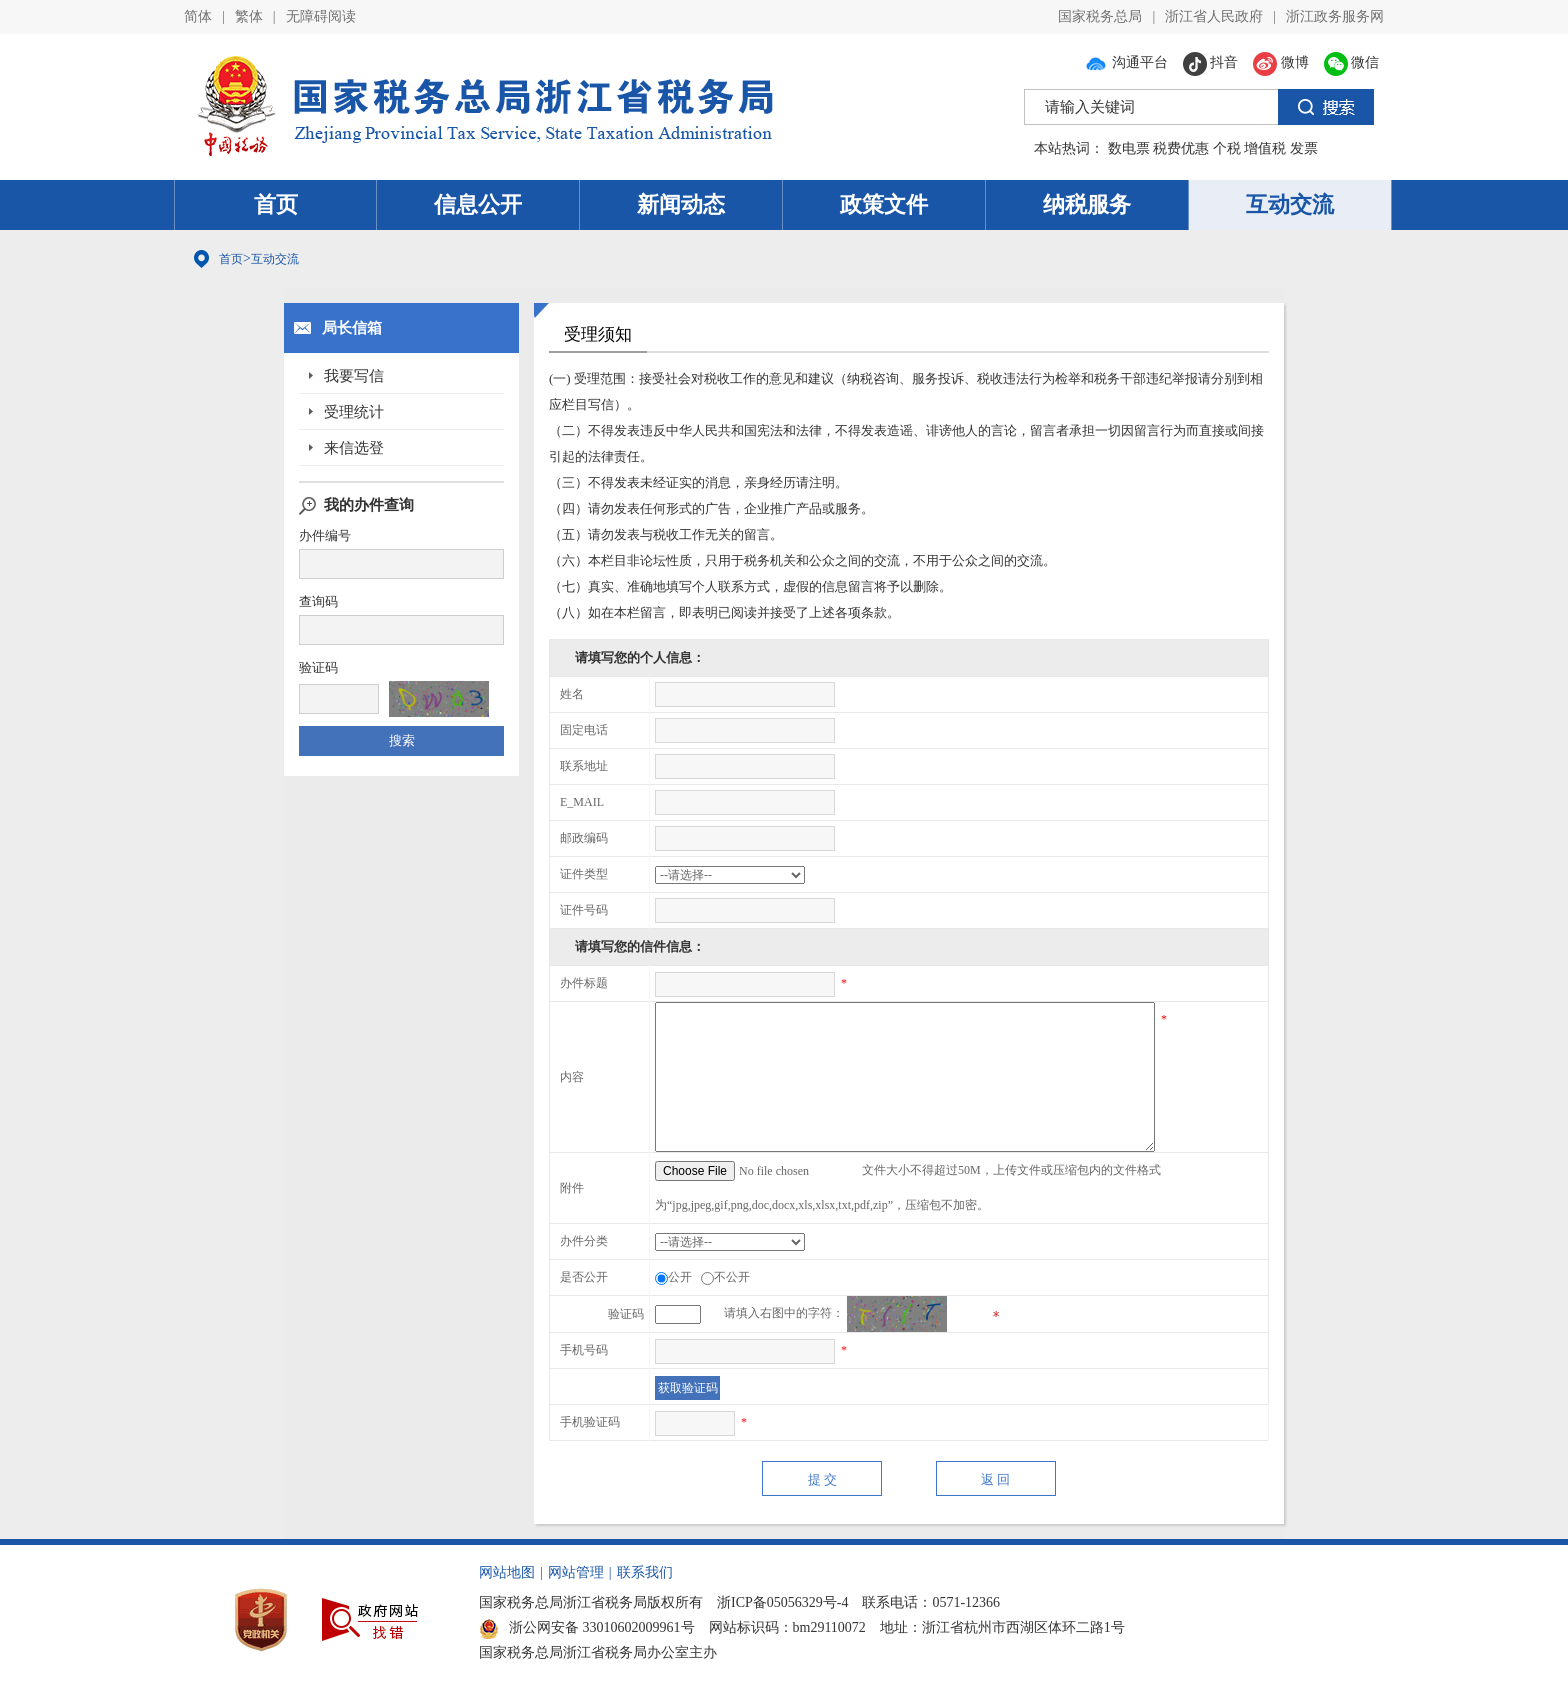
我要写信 (354, 376)
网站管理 (576, 1572)
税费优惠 (1181, 148)
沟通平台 (1126, 62)
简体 (198, 16)
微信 (1352, 62)
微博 (1281, 62)
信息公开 (478, 204)
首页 (276, 204)
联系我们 (645, 1572)
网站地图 (507, 1572)
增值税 (1265, 148)
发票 (1304, 148)
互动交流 (1290, 204)
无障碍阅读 (321, 16)
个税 (1227, 148)
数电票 (1129, 148)
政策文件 (884, 204)
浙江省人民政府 (1214, 16)
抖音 (1211, 62)
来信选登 (354, 448)
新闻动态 (681, 204)
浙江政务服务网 (1335, 16)
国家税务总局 (1100, 16)
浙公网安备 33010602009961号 (587, 1627)
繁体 (249, 16)
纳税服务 (1087, 204)
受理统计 (354, 412)
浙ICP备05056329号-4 (782, 1602)
